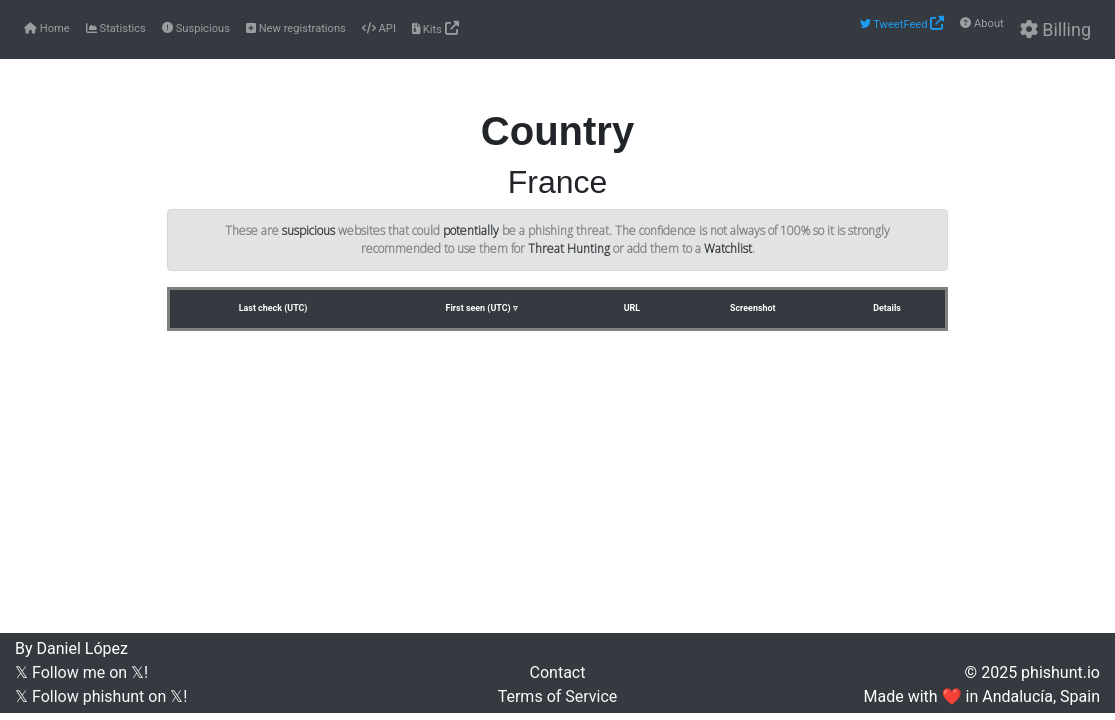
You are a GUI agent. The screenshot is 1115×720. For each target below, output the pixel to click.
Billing (1055, 29)
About (981, 23)
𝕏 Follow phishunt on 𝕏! (101, 696)
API (379, 28)
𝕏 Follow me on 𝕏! (81, 672)
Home (47, 28)
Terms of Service (558, 696)
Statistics (116, 28)
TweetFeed (902, 23)
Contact (558, 672)
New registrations (296, 28)
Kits (435, 28)
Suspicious (196, 28)
